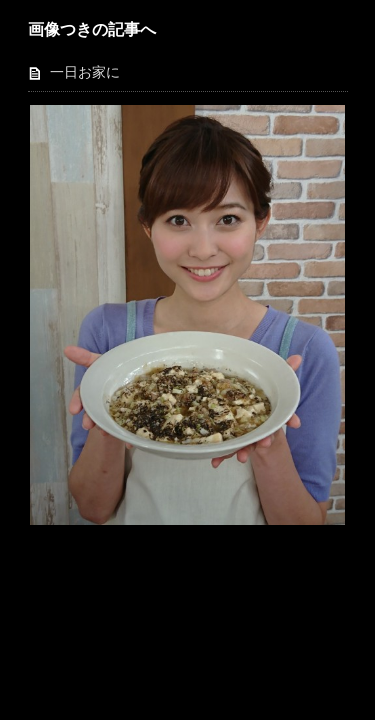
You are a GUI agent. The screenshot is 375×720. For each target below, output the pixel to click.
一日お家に (85, 72)
